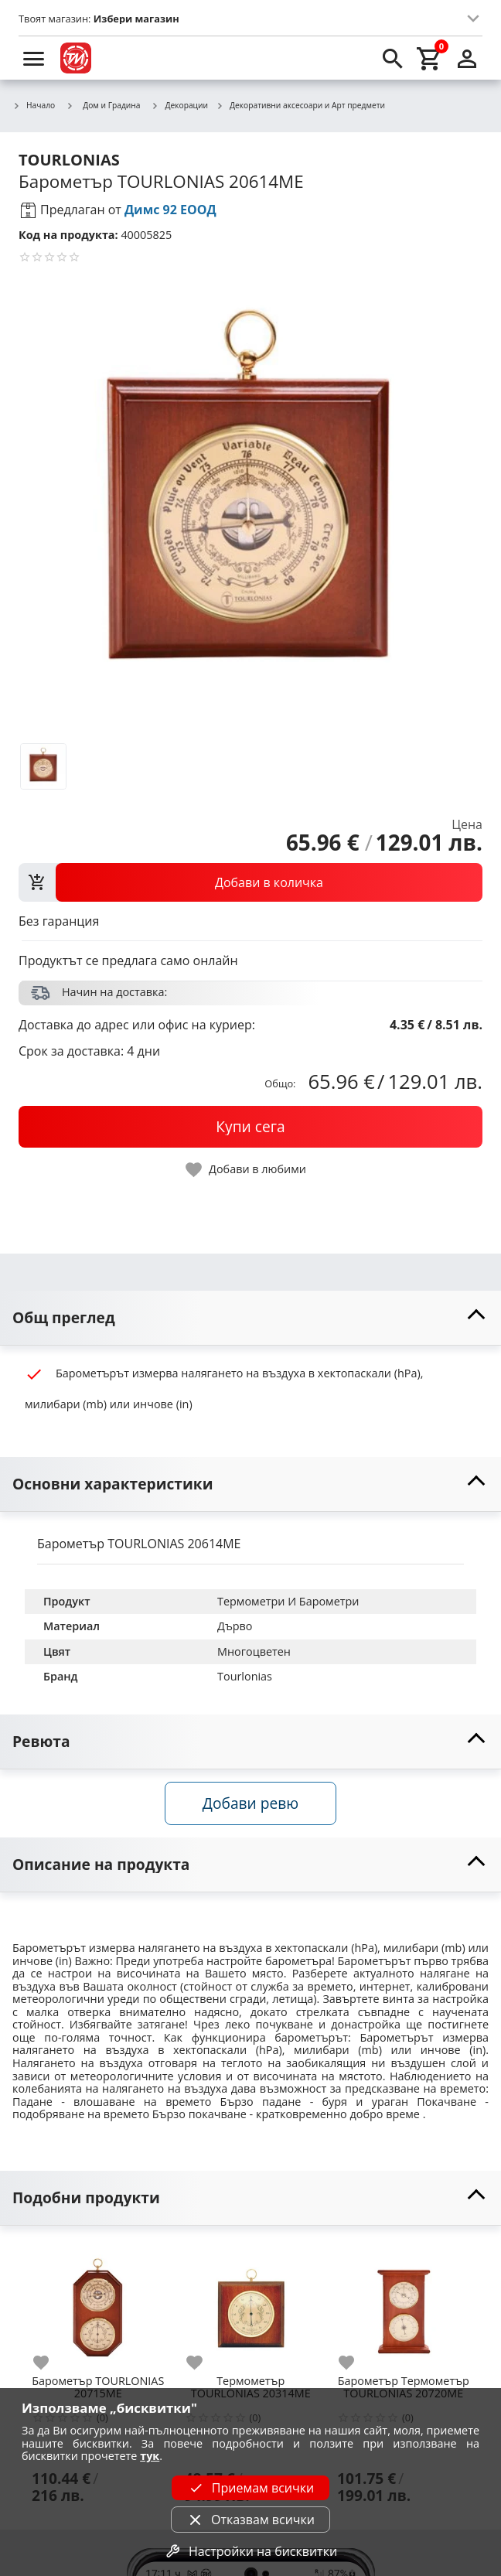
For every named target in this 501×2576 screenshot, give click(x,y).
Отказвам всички (250, 2519)
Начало (33, 106)
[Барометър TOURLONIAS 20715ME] (98, 2305)
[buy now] (250, 1127)
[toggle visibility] (250, 1318)
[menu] (34, 58)
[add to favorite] (50, 2362)
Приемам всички (250, 2488)
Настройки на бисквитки (250, 2551)
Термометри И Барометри (288, 1601)
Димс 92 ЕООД (170, 210)
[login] (467, 58)
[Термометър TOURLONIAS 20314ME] (251, 2305)
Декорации (180, 106)
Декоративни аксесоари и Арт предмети (300, 106)
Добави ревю (250, 1803)
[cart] (429, 58)
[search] (392, 58)
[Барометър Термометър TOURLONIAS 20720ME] (403, 2305)
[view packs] (250, 882)
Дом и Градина (103, 105)
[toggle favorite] (246, 1169)
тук (149, 2455)
